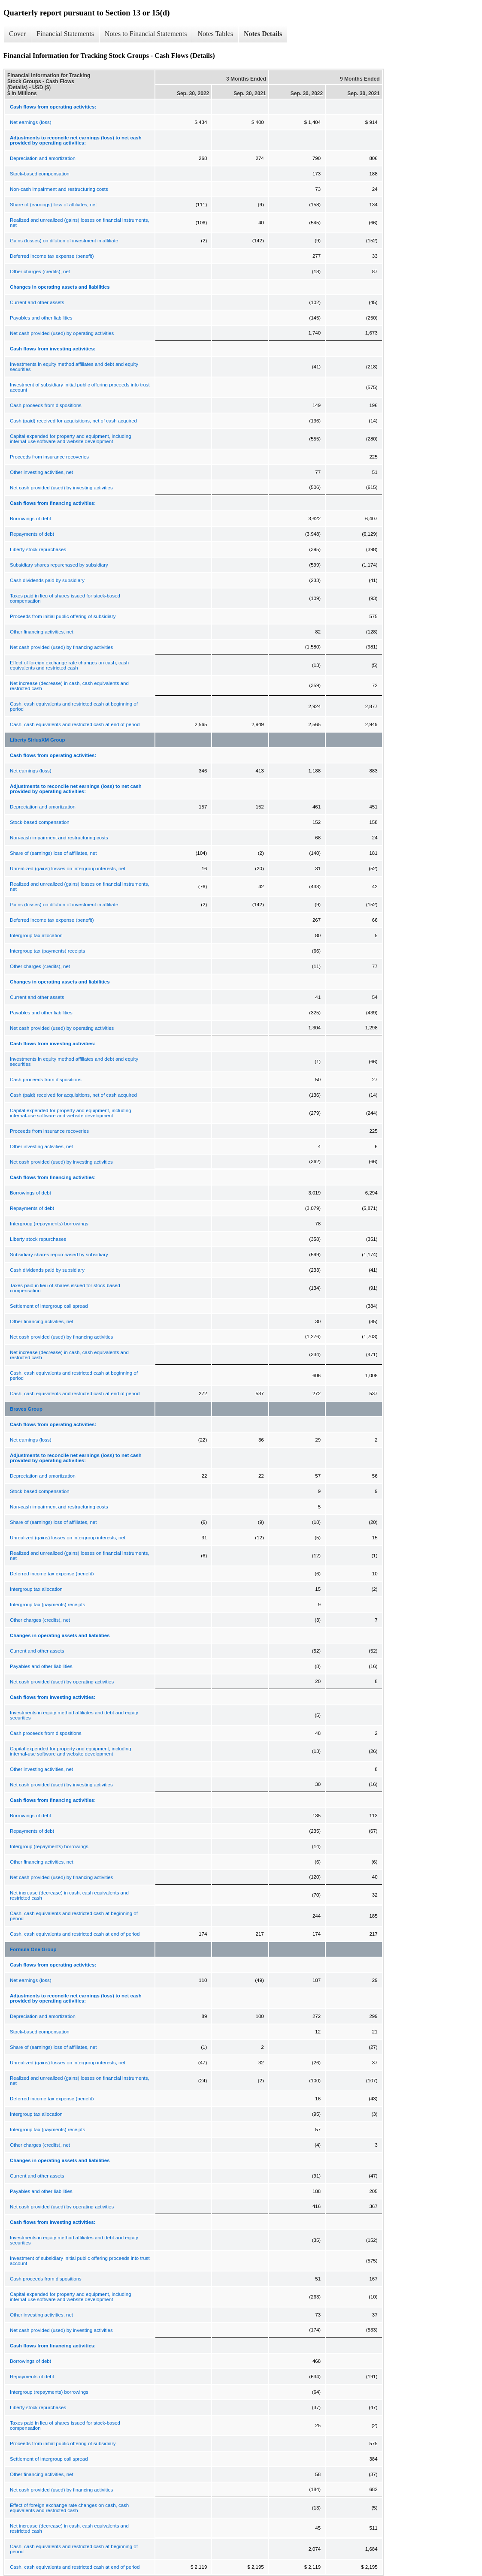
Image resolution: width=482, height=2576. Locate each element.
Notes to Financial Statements (146, 33)
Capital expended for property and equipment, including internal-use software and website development (70, 439)
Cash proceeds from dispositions (46, 405)
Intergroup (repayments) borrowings (49, 1223)
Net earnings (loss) (31, 122)
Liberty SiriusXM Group (37, 739)
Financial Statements (65, 33)
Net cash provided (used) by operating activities (62, 333)
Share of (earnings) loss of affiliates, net (53, 204)
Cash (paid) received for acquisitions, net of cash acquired (73, 420)
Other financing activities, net (41, 631)
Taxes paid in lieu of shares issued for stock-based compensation (65, 598)
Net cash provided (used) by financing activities (61, 647)
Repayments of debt (32, 534)
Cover (17, 33)
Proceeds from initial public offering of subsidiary (63, 616)
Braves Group (26, 1409)
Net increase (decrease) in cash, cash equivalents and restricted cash (69, 686)
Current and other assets (37, 302)
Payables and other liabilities (41, 317)
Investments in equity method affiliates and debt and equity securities (74, 367)
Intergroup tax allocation (36, 935)
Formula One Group (33, 1949)
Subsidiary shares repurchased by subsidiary (59, 564)
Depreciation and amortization (43, 158)
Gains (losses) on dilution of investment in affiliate (64, 240)
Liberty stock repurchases (38, 549)
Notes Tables (215, 33)
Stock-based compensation (40, 173)
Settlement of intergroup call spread (49, 1306)
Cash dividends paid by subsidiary (47, 580)
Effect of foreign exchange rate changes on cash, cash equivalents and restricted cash (69, 665)
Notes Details (263, 33)
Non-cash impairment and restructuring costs (59, 189)
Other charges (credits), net (40, 271)
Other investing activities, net (41, 472)
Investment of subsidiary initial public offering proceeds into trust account (80, 387)
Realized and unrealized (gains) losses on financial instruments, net (79, 222)
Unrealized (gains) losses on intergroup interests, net (67, 868)
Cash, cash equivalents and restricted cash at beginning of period (74, 706)
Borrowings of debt (30, 518)
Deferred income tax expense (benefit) (52, 256)
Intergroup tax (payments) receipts (47, 950)
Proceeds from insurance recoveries (49, 456)
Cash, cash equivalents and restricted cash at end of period (74, 724)
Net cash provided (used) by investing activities (61, 487)
